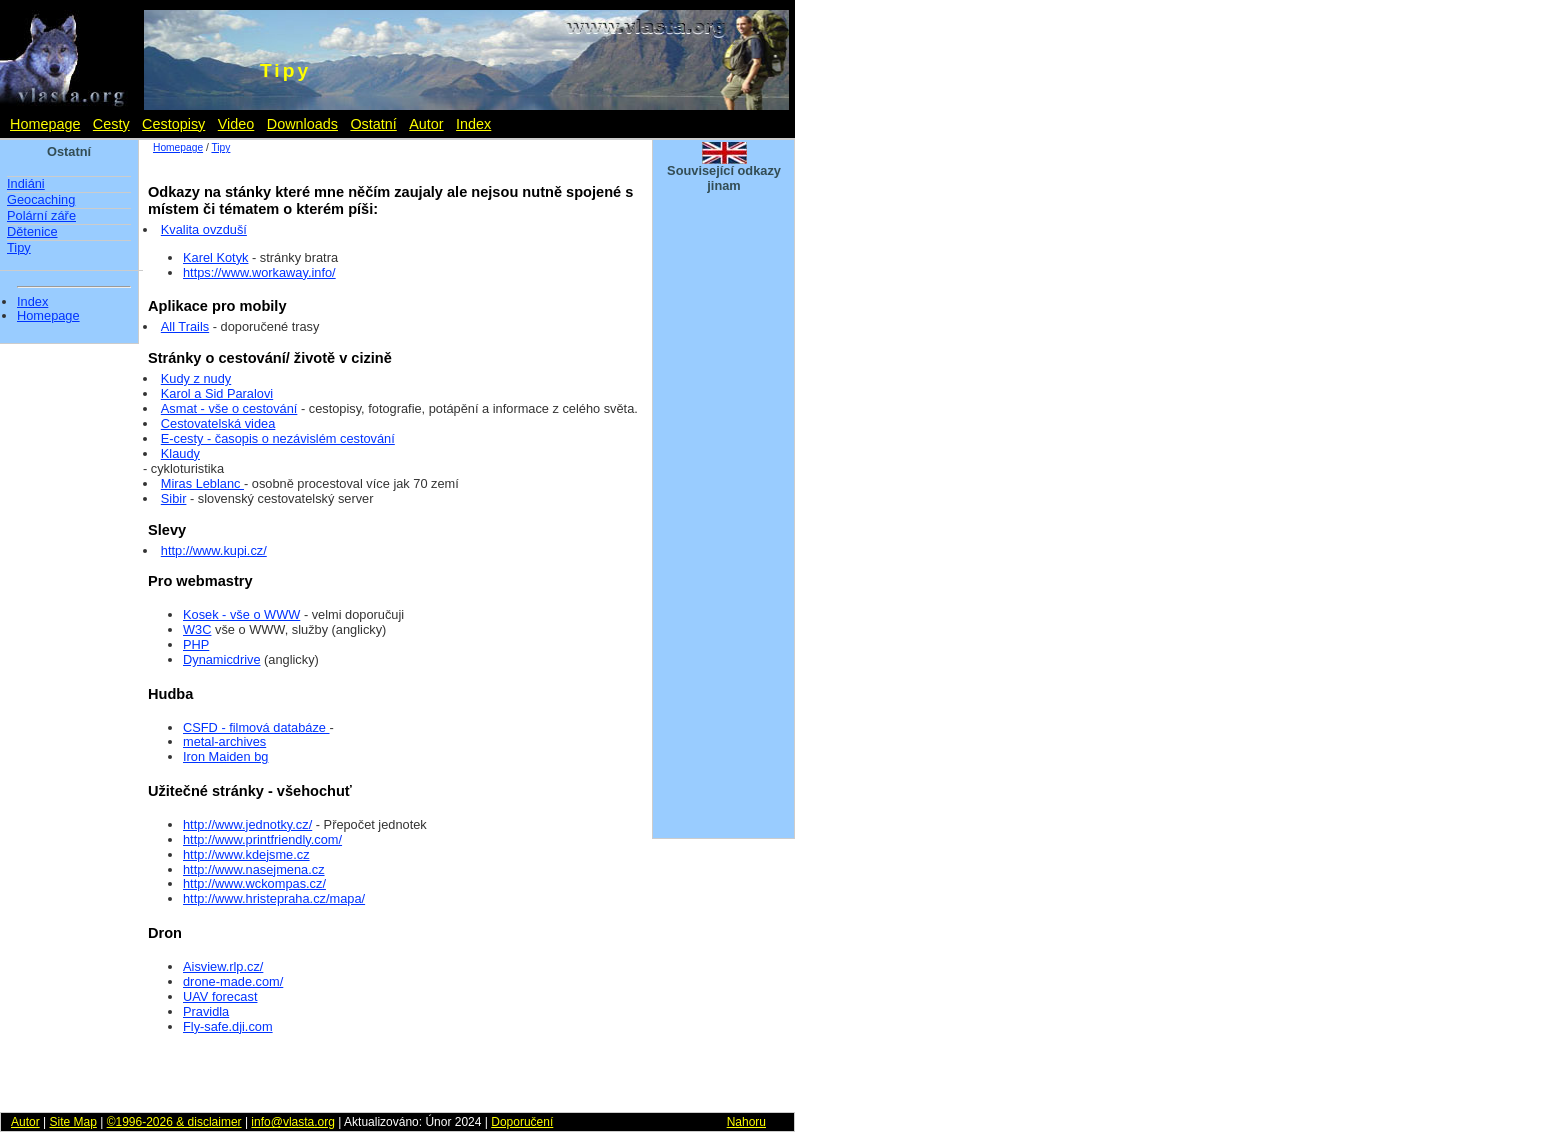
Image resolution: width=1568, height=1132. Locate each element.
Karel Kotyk (215, 257)
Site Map (72, 1122)
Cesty (111, 124)
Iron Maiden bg (225, 756)
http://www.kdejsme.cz (246, 854)
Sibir (174, 498)
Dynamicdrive (222, 659)
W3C (197, 629)
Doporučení (522, 1122)
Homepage (45, 124)
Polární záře (41, 215)
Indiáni (26, 183)
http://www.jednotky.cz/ (247, 824)
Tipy (19, 247)
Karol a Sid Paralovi (217, 393)
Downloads (302, 124)
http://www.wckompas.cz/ (254, 883)
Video (236, 124)
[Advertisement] (724, 528)
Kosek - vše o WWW (241, 614)
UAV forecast (220, 996)
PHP (196, 644)
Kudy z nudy (196, 378)
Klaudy (180, 453)
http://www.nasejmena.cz (254, 869)
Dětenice (32, 231)
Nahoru (746, 1122)
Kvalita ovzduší (204, 229)
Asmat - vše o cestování (229, 408)
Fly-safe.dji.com (228, 1026)
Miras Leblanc (202, 483)
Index (473, 124)
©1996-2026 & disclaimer (174, 1122)
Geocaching (41, 199)
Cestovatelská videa (218, 423)
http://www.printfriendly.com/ (262, 839)
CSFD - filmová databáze (256, 727)
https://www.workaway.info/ (259, 272)
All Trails (185, 326)
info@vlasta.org (293, 1122)
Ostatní (373, 124)
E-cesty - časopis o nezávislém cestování (278, 438)
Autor (426, 124)
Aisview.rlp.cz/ (223, 966)
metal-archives (224, 741)
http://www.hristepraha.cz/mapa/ (274, 898)
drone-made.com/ (233, 981)
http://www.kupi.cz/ (214, 550)
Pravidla (206, 1011)
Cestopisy (173, 124)
